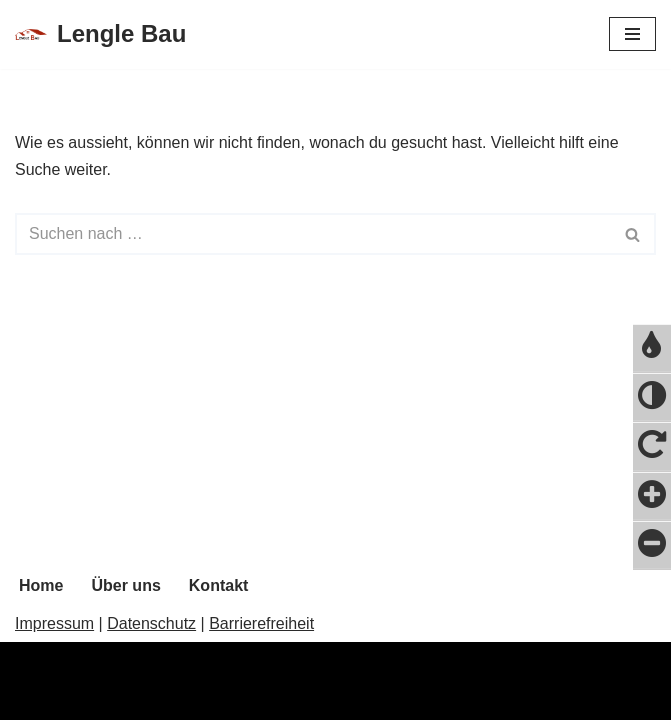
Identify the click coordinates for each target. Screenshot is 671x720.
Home (41, 585)
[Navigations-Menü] (632, 34)
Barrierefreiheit (261, 623)
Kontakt (219, 585)
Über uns (125, 585)
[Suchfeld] (313, 234)
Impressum (54, 623)
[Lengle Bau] (100, 34)
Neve (33, 698)
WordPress (216, 698)
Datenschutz (151, 623)
